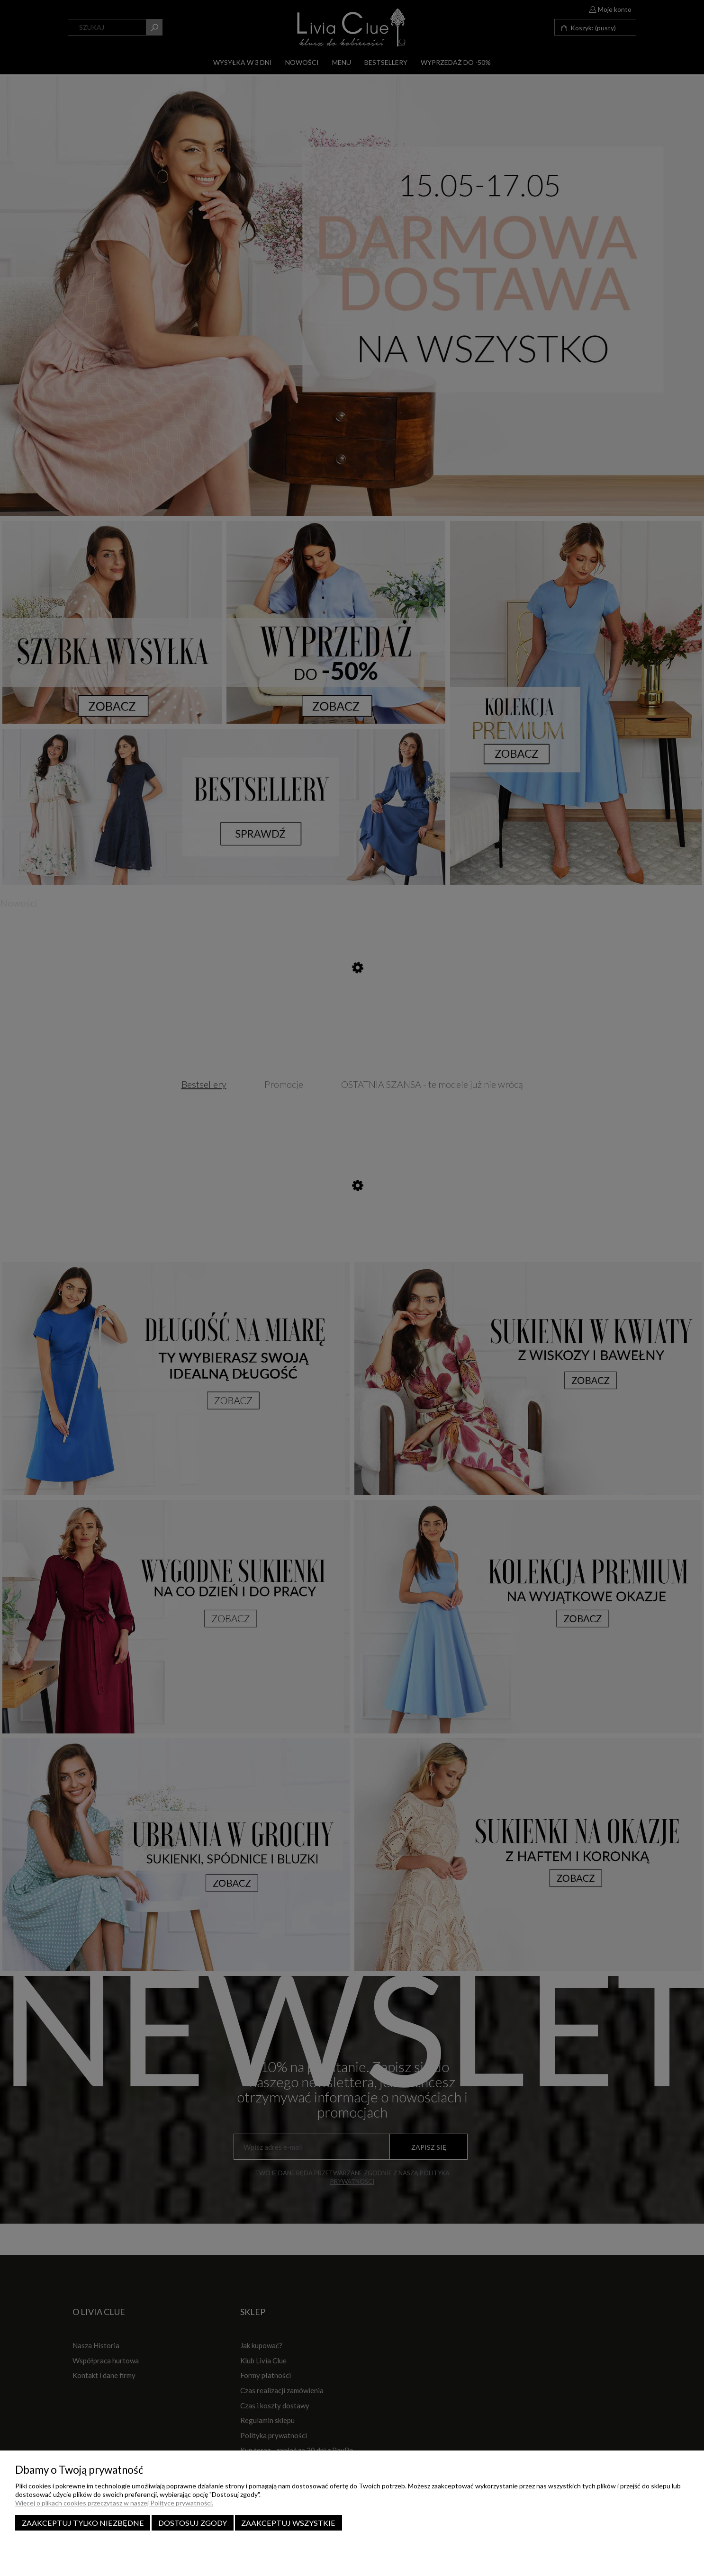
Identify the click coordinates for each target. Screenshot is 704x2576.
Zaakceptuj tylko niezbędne (83, 2522)
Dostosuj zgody (192, 2522)
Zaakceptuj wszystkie (288, 2522)
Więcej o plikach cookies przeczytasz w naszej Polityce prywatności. (114, 2503)
